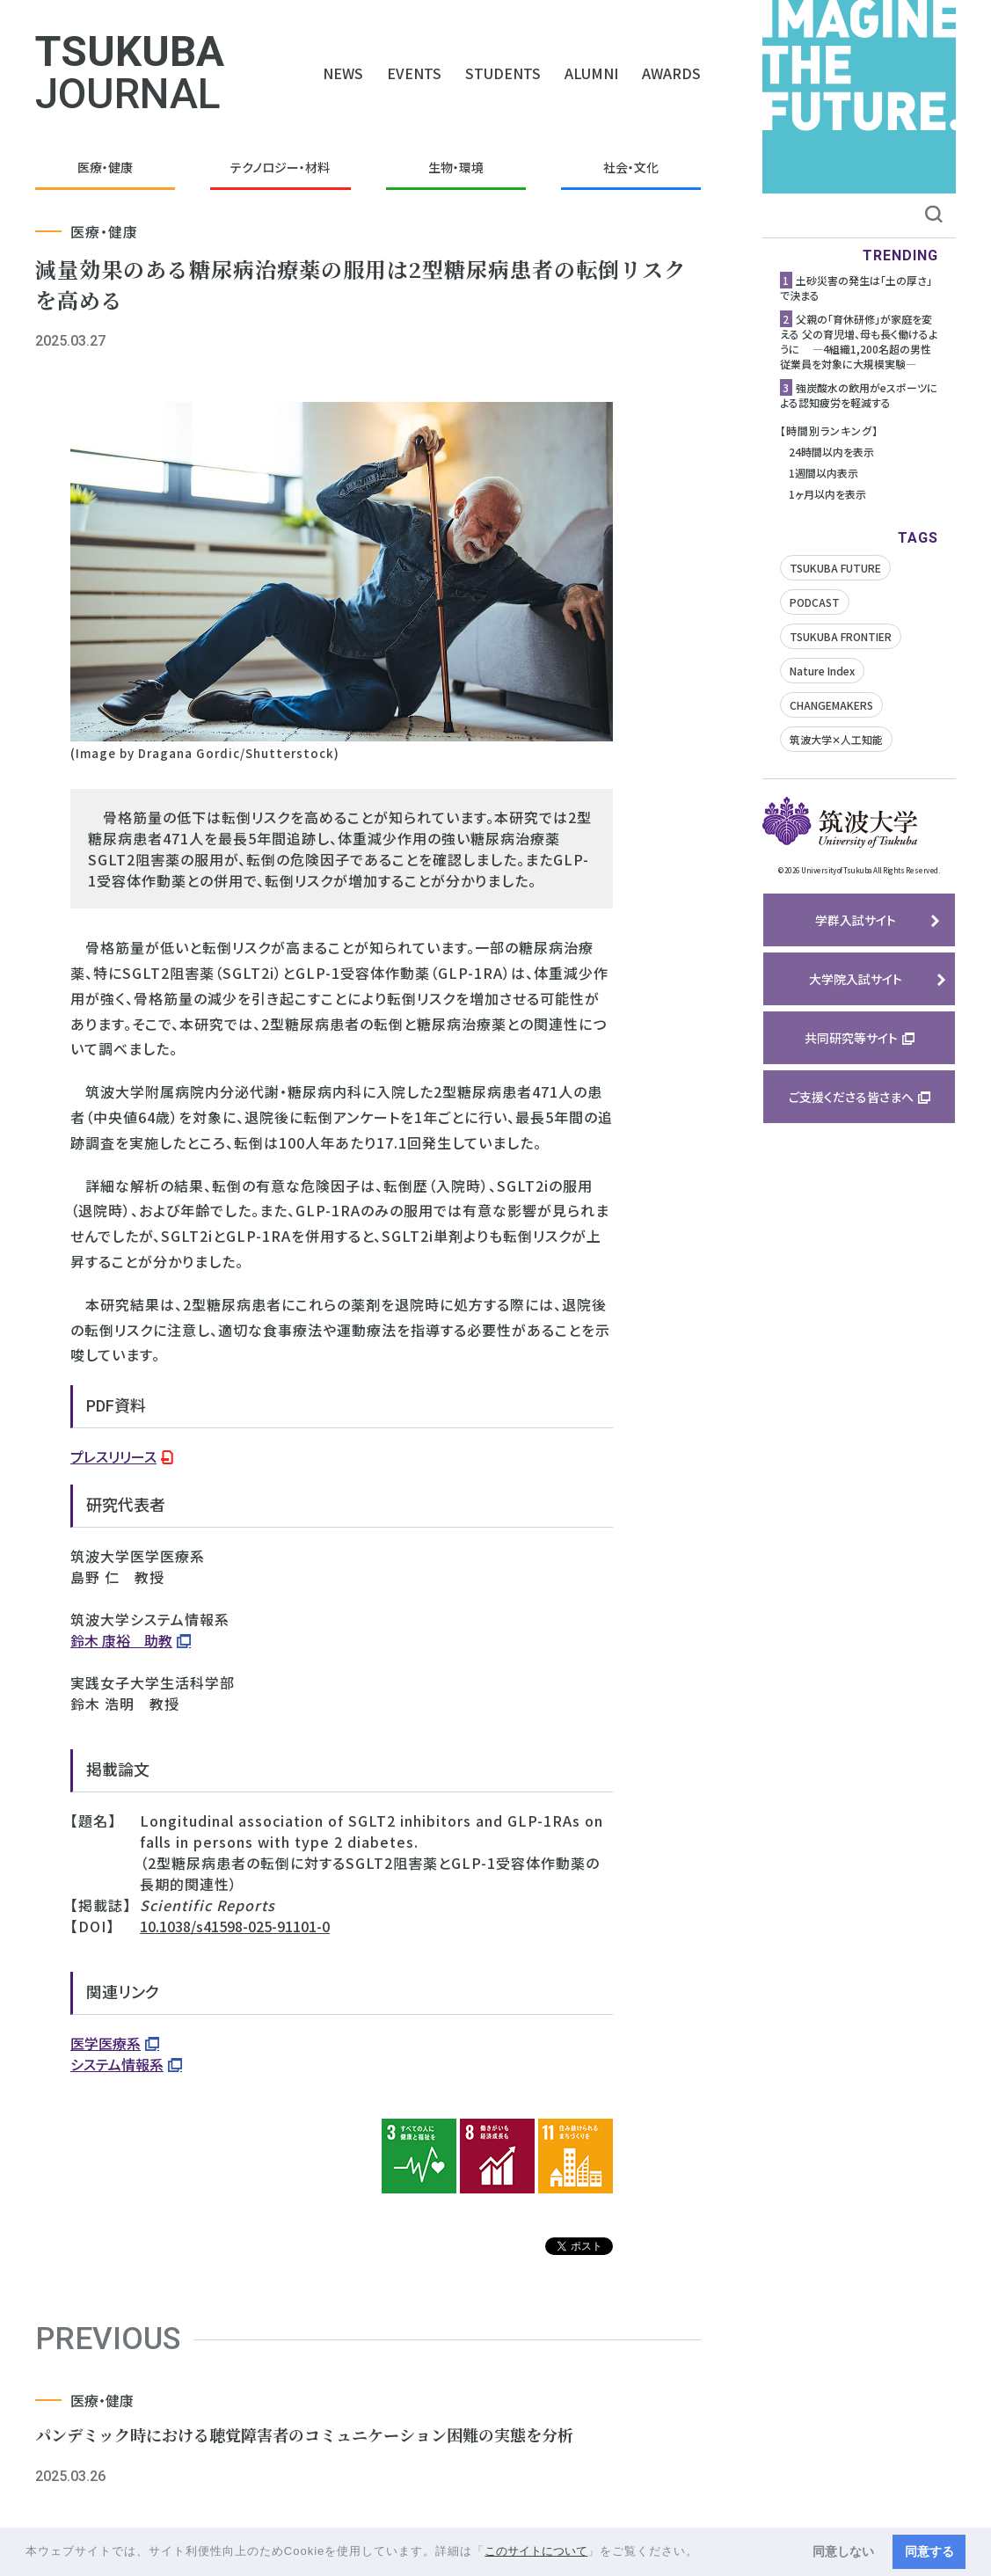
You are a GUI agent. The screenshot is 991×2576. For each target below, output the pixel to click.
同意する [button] (929, 2551)
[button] (705, 2552)
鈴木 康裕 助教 (121, 1640)
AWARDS (671, 73)
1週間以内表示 (823, 472)
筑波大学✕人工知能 (836, 739)
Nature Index (822, 670)
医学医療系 (105, 2043)
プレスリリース (113, 1456)
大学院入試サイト (855, 979)
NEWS (343, 73)
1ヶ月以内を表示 (827, 493)
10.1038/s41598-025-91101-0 (235, 1926)
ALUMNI (591, 73)
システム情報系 (117, 2064)
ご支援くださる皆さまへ (851, 1097)
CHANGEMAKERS (831, 704)
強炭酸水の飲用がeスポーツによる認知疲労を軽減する (858, 395)
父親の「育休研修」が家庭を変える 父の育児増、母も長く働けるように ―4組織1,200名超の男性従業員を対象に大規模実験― (858, 341)
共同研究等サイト (851, 1038)
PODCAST (815, 602)
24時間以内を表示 (831, 451)
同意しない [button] (843, 2551)
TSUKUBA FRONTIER (841, 636)
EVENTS (414, 73)
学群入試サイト (855, 920)
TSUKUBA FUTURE (835, 567)
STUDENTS (503, 73)
